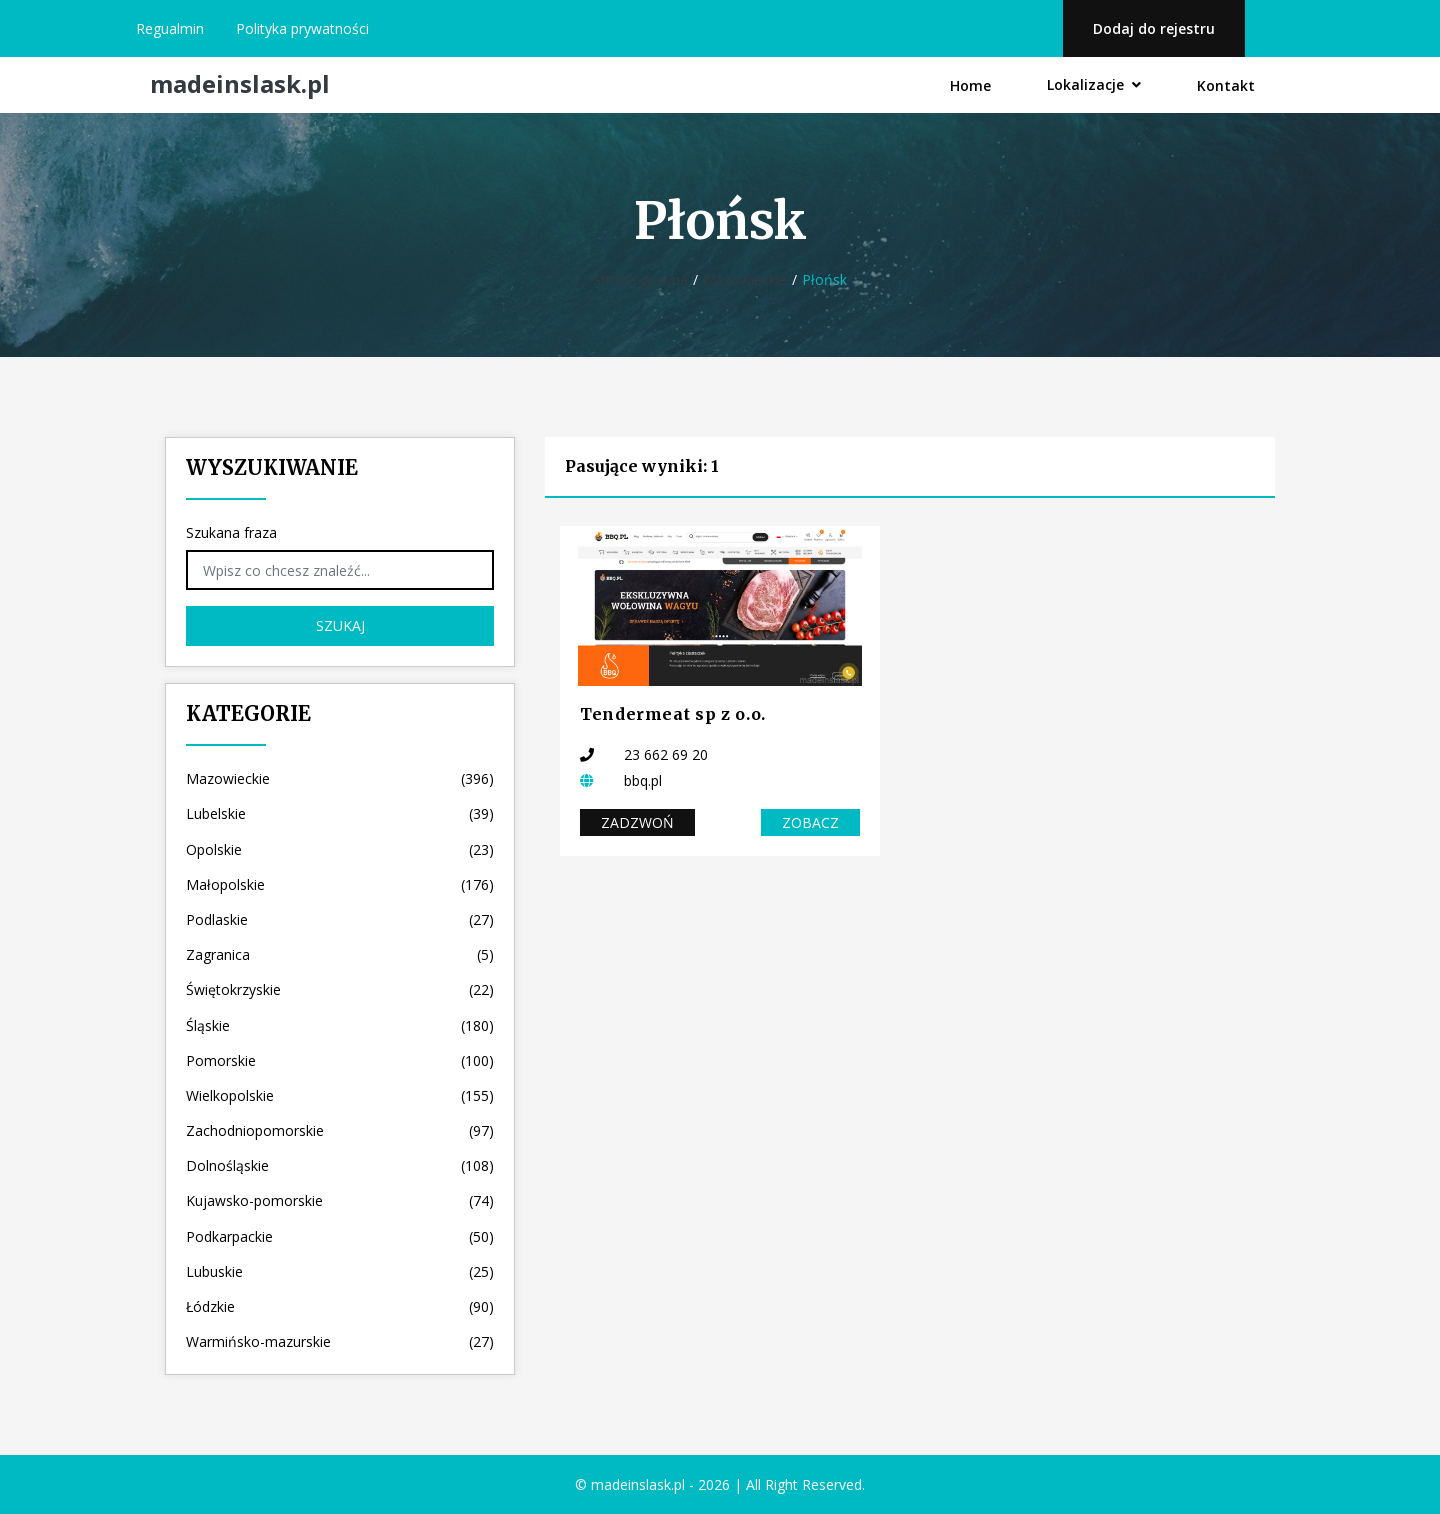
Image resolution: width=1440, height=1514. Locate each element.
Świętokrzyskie (340, 989)
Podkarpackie (340, 1236)
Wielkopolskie (340, 1095)
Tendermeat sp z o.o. (673, 714)
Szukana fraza (231, 532)
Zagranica (340, 954)
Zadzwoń (637, 822)
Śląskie (340, 1025)
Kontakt (1226, 85)
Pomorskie (340, 1060)
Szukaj (340, 625)
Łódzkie (340, 1306)
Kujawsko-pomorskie (340, 1200)
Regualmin (170, 28)
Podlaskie (340, 919)
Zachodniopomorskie (340, 1130)
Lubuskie (340, 1271)
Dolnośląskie (340, 1165)
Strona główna (640, 279)
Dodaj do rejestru (1154, 28)
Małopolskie (340, 884)
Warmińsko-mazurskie (340, 1341)
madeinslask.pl (240, 84)
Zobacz (810, 822)
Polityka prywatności (302, 28)
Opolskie (340, 849)
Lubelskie (340, 813)
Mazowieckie (745, 279)
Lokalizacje (1094, 84)
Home (970, 85)
